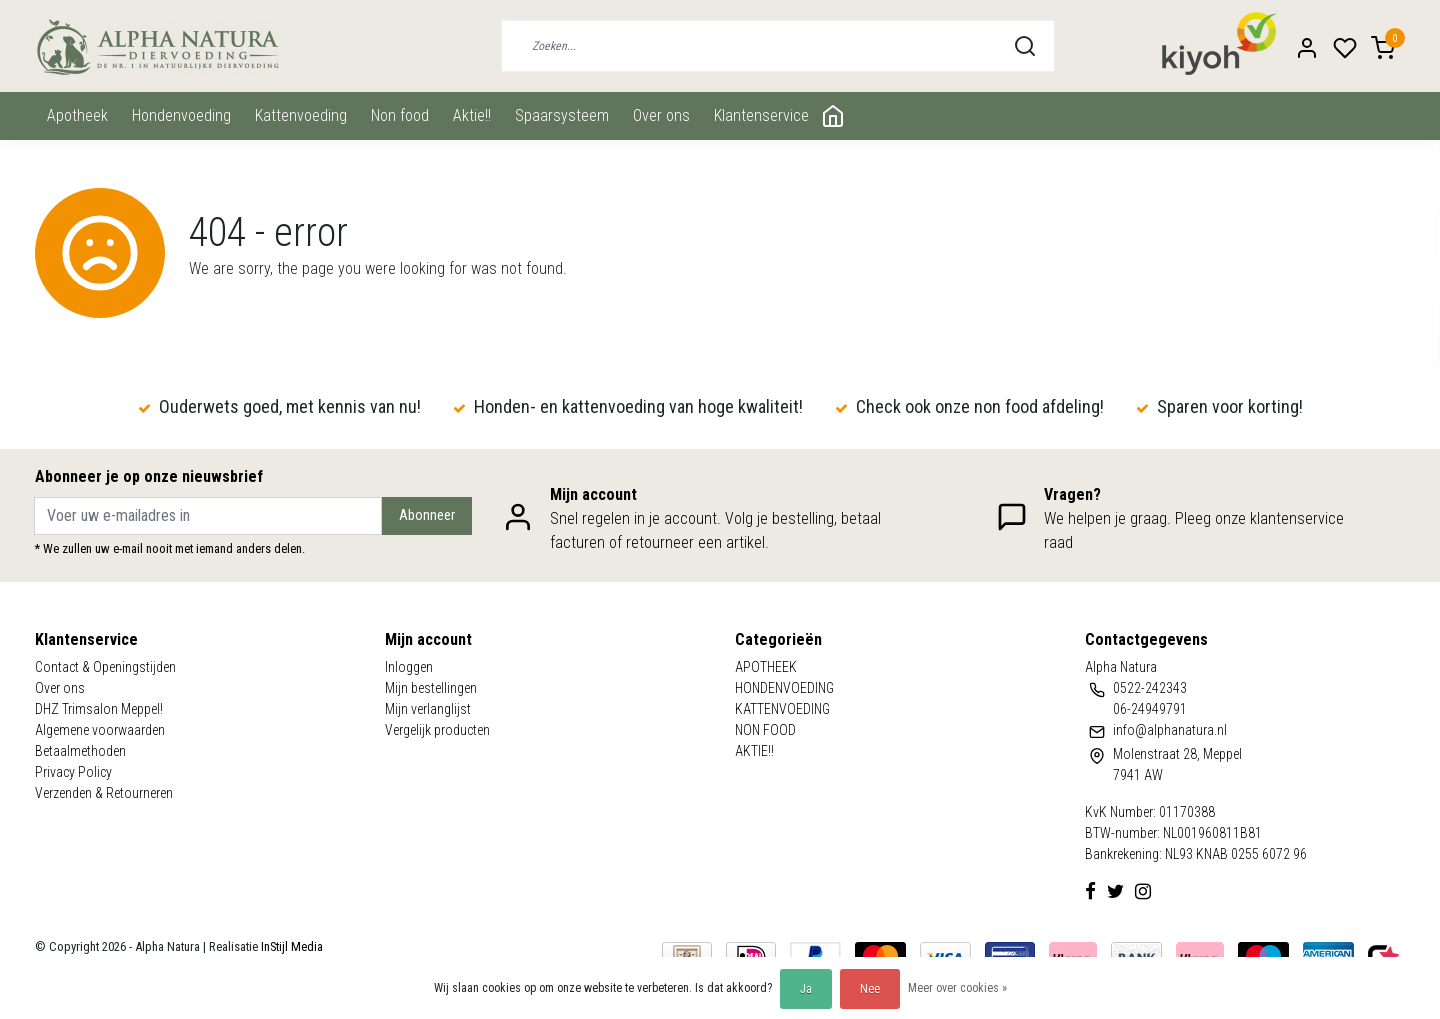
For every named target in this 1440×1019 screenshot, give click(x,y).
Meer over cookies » (957, 988)
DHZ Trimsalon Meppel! (99, 709)
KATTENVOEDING (301, 115)
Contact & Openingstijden (105, 667)
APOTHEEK (77, 115)
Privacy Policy (73, 772)
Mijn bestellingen (431, 688)
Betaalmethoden (80, 751)
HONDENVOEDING (181, 115)
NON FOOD (400, 115)
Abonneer (427, 515)
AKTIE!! (472, 115)
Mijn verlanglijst (428, 709)
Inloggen (409, 667)
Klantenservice (761, 115)
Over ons (661, 115)
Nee (870, 989)
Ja (806, 989)
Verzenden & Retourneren (104, 793)
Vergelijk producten (437, 730)
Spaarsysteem (562, 115)
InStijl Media (290, 946)
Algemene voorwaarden (100, 730)
